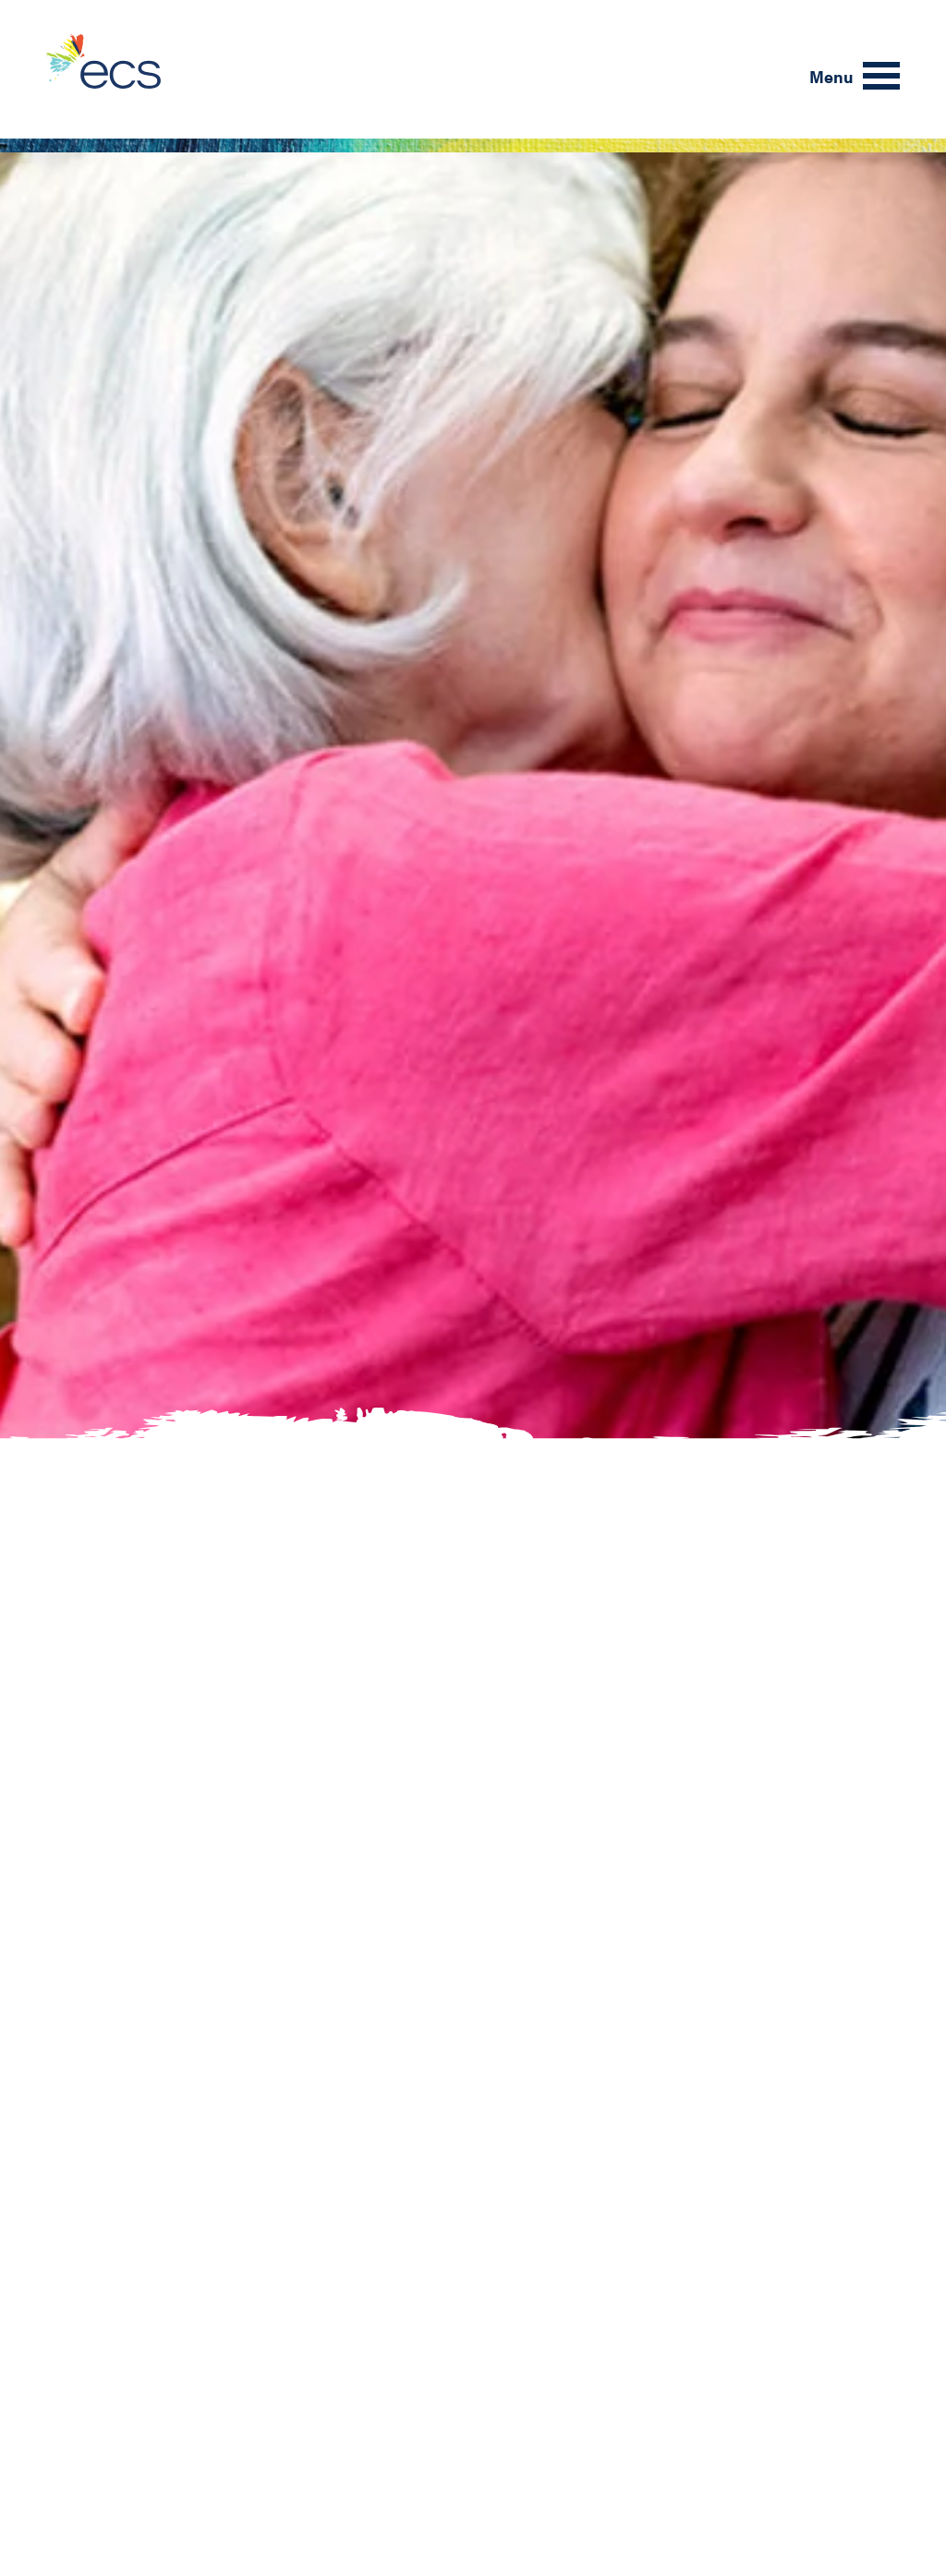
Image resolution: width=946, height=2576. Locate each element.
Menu (831, 76)
